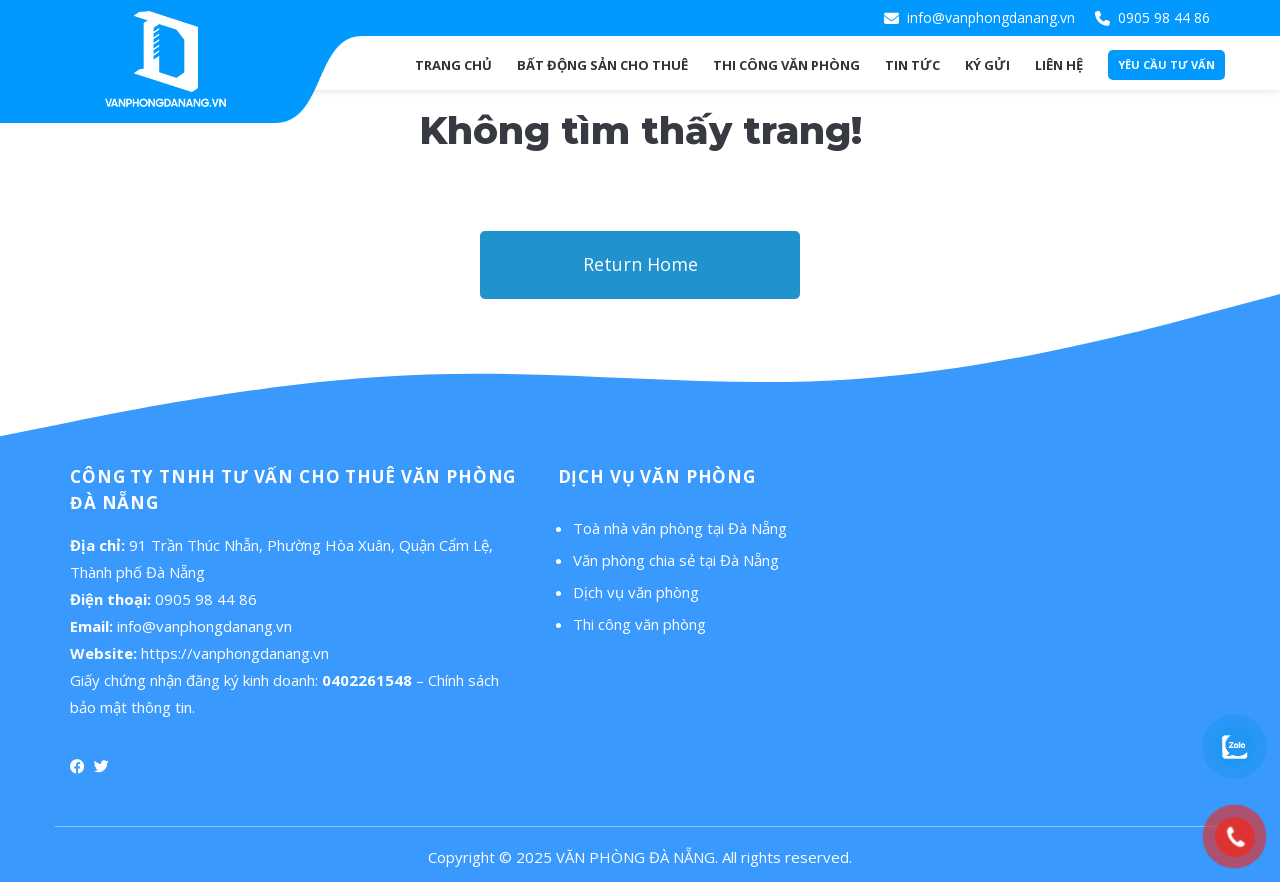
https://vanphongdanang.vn (235, 653)
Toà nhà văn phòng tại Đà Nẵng (680, 528)
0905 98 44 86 (1164, 17)
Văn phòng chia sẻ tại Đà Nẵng (676, 560)
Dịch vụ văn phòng (636, 592)
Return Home (640, 264)
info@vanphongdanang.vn (991, 17)
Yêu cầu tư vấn (1166, 64)
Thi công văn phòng (639, 624)
